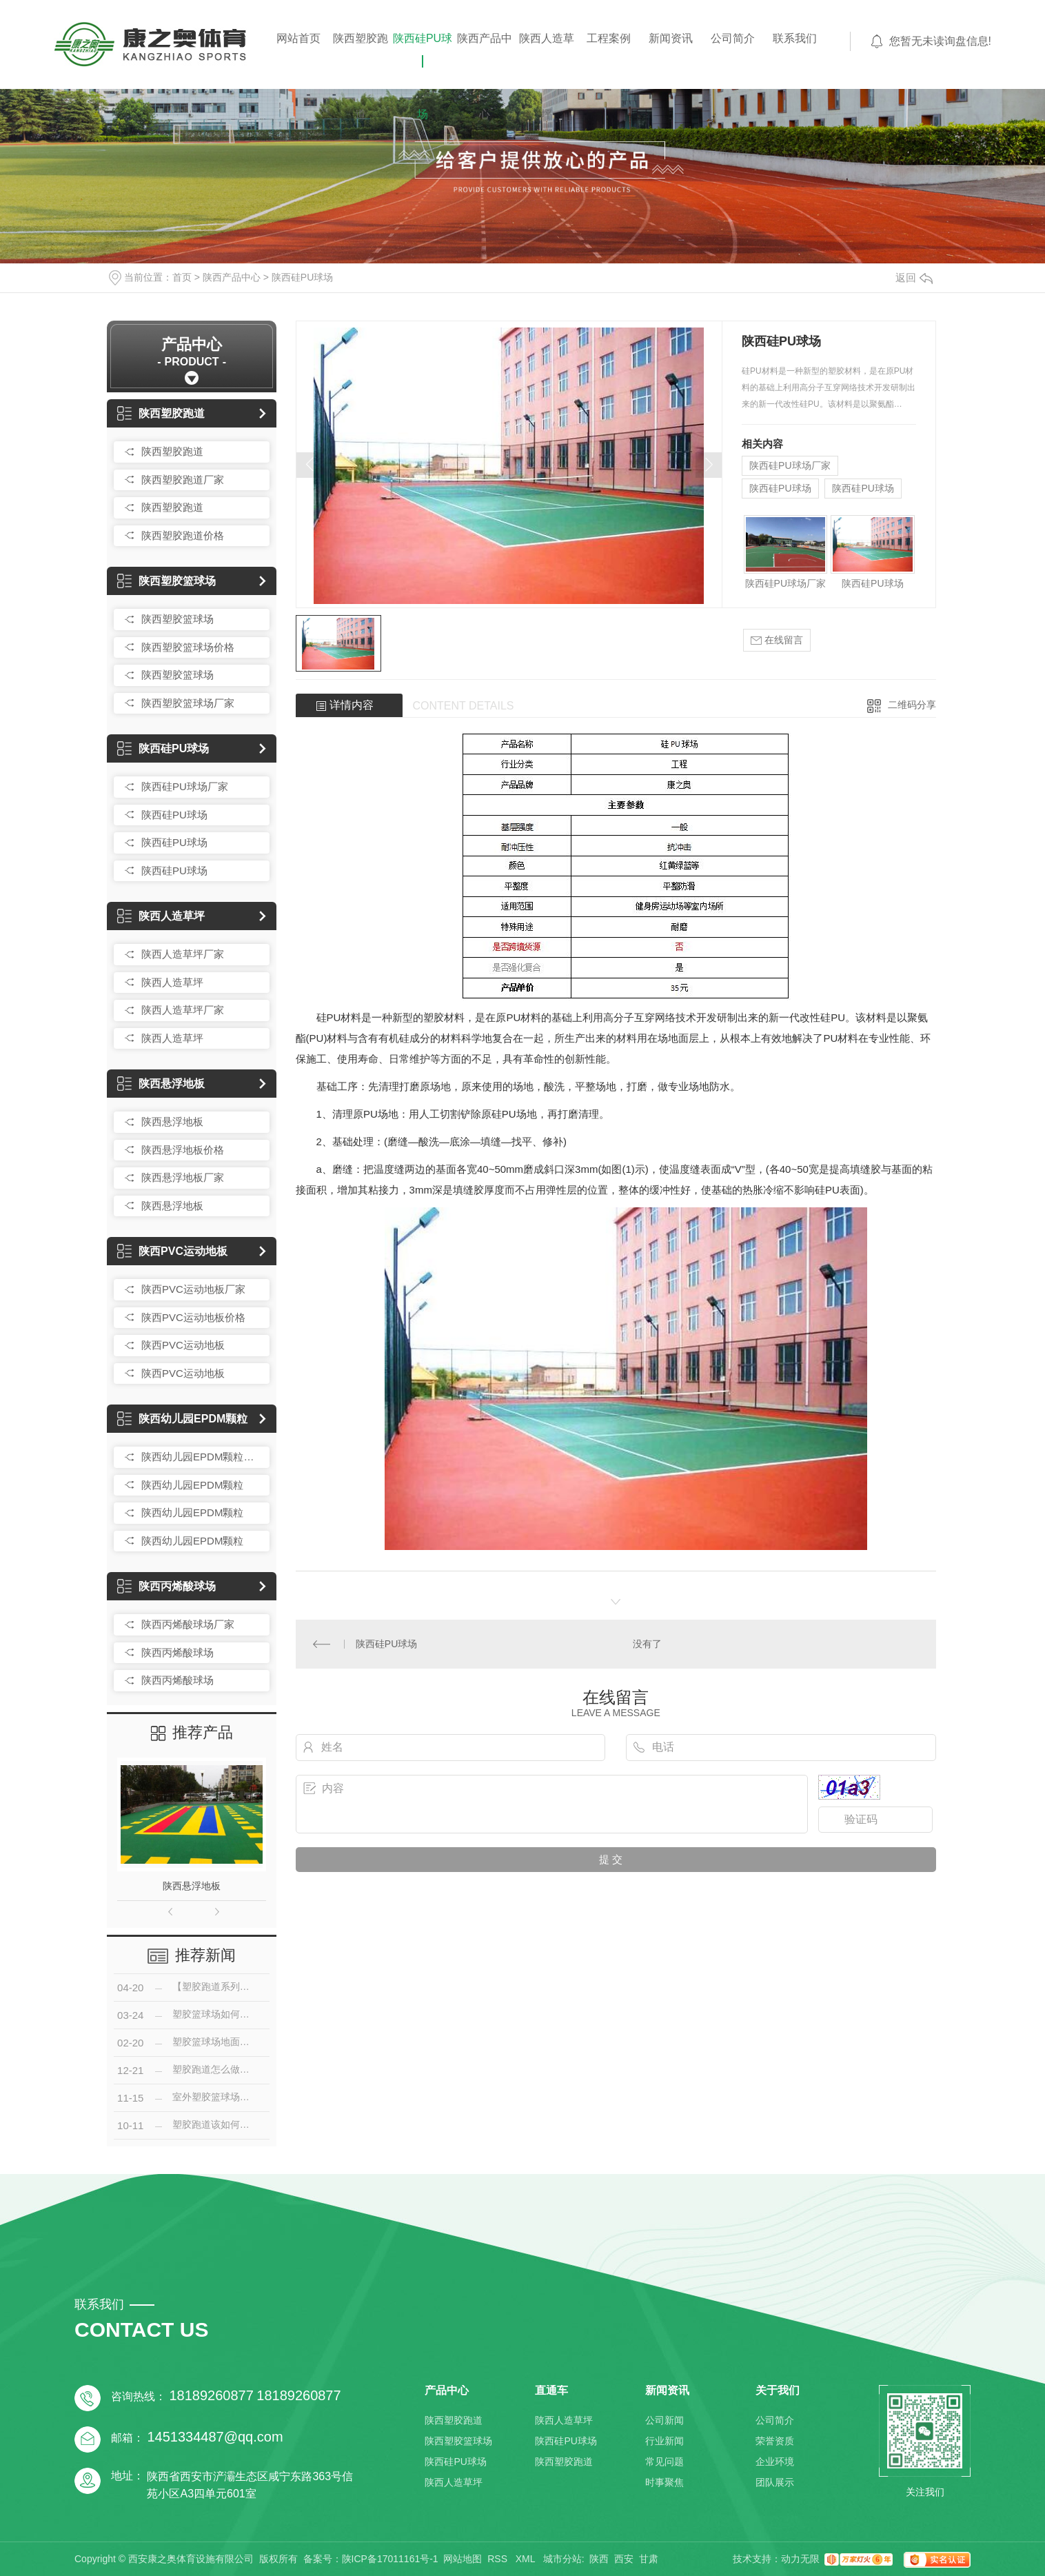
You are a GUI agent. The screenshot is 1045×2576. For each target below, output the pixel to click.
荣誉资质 (774, 2440)
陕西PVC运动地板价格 (193, 1317)
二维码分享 (912, 704)
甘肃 (648, 2558)
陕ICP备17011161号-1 (390, 2558)
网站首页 (298, 38)
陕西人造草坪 (546, 57)
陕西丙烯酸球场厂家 (187, 1624)
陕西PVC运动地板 (172, 1251)
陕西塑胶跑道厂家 (182, 479)
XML (527, 2558)
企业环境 (774, 2461)
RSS (498, 2558)
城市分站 (562, 2558)
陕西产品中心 (484, 57)
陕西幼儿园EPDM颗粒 (182, 1419)
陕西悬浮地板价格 (182, 1150)
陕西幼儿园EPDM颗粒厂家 (202, 1456)
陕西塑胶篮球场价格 (187, 647)
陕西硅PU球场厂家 (184, 786)
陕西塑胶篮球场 (166, 581)
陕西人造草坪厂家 (182, 954)
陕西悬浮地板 (161, 1083)
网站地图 (462, 2558)
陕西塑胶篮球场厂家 (187, 703)
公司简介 (733, 38)
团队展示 (774, 2482)
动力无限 (800, 2558)
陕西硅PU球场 (422, 57)
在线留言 (777, 640)
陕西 (599, 2558)
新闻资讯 (671, 38)
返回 (914, 277)
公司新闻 (664, 2420)
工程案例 (609, 38)
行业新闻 (664, 2440)
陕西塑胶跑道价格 (182, 535)
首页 (182, 277)
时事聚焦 (664, 2482)
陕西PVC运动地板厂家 (193, 1289)
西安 (623, 2558)
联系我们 (795, 38)
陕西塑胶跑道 (360, 57)
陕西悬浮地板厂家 (182, 1177)
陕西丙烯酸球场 (166, 1586)
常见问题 (664, 2461)
